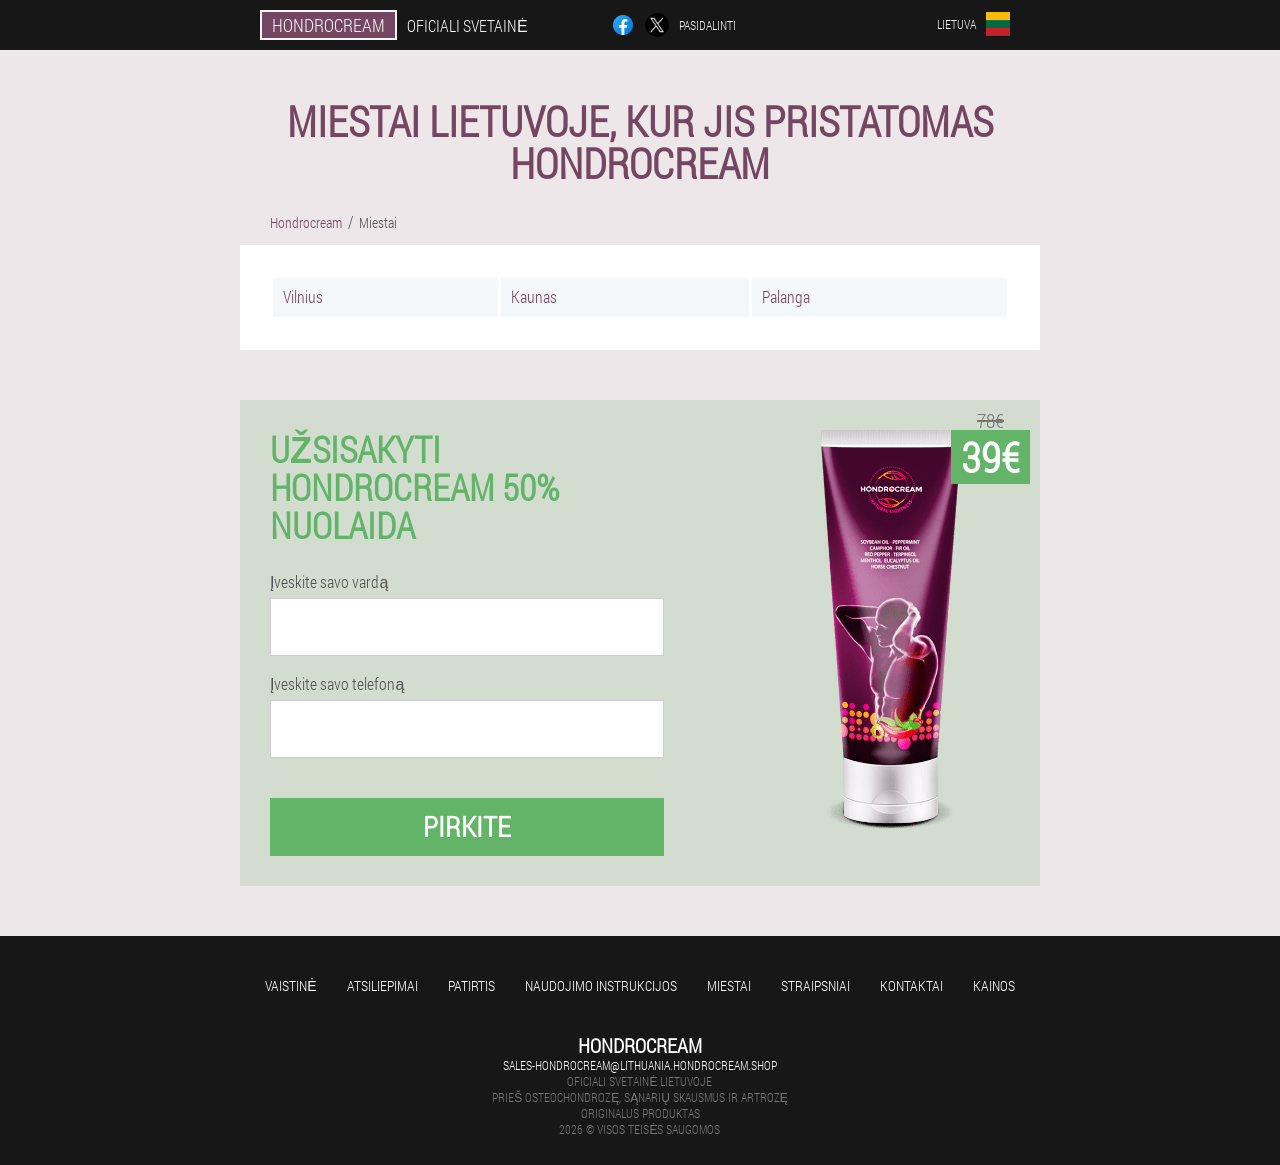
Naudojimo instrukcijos (601, 985)
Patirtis (471, 985)
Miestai (729, 985)
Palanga (786, 296)
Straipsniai (815, 985)
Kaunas (534, 296)
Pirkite (467, 826)
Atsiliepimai (382, 985)
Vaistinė (290, 985)
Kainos (994, 985)
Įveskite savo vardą (329, 582)
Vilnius (303, 296)
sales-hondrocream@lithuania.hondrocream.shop (640, 1065)
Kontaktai (911, 985)
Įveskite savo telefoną (337, 684)
